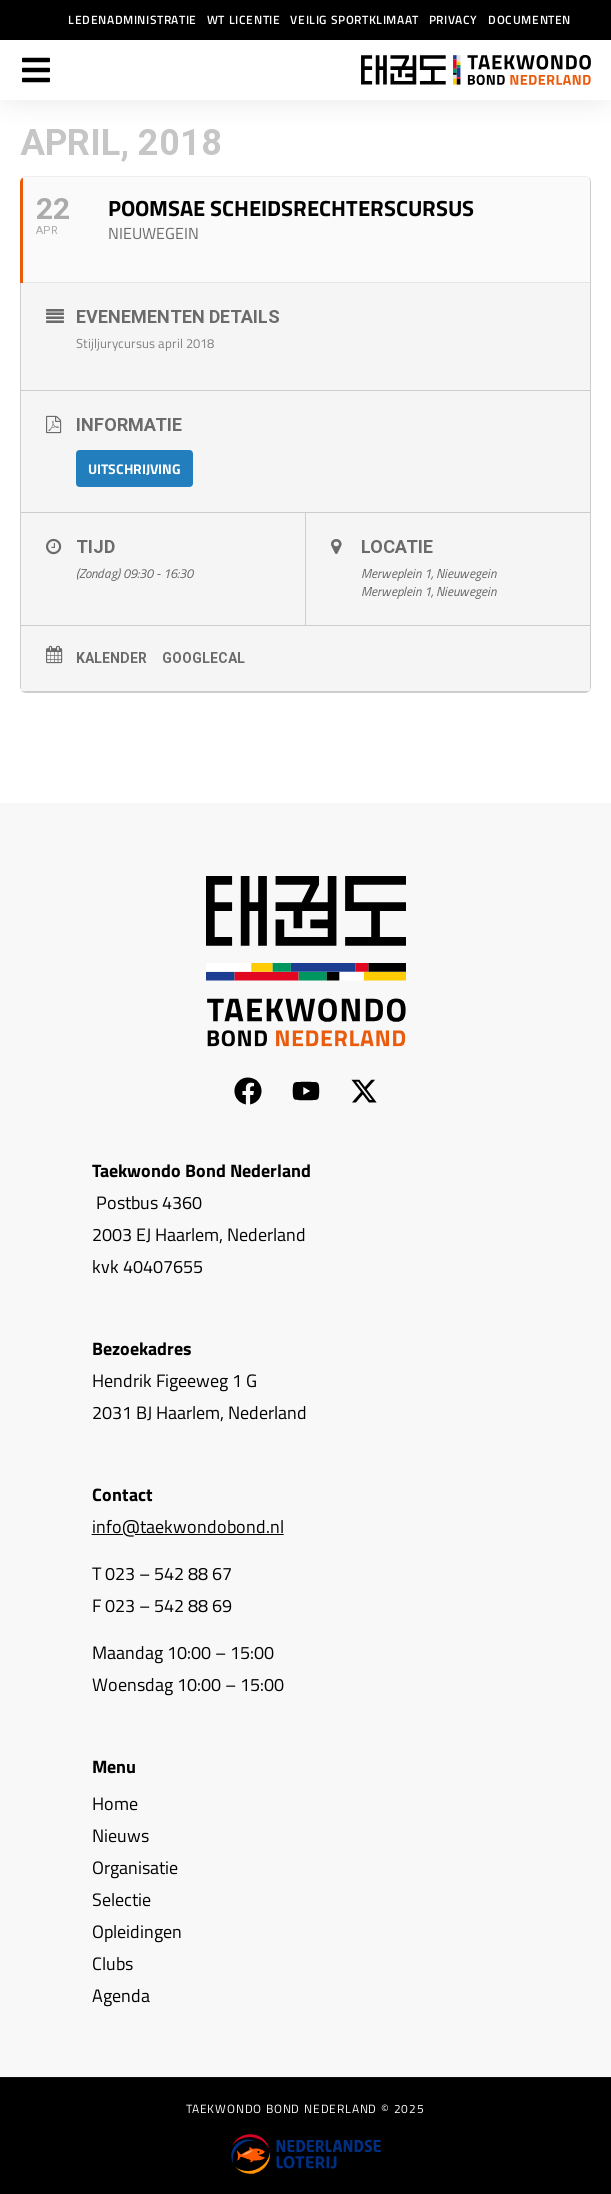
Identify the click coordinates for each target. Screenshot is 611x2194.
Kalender (111, 658)
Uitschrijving (134, 468)
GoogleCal (203, 658)
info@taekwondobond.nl (188, 1526)
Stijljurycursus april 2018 (145, 343)
